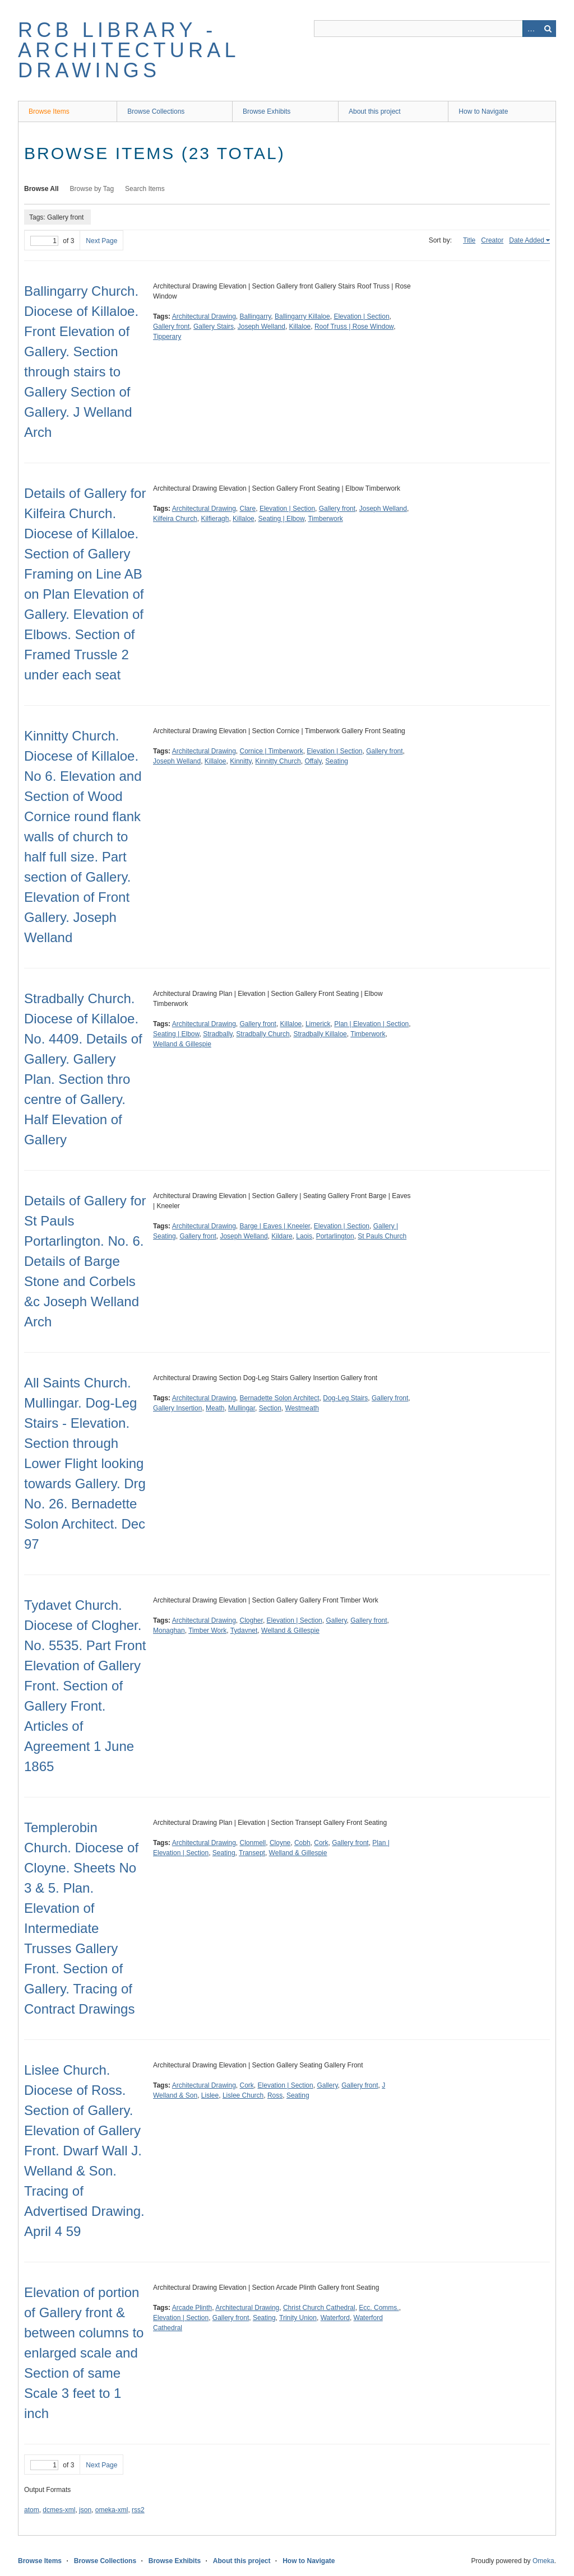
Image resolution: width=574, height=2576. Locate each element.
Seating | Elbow (281, 519)
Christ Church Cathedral (319, 2308)
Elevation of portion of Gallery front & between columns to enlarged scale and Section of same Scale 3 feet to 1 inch (84, 2353)
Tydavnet (244, 1630)
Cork (321, 1843)
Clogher (251, 1620)
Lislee (210, 2095)
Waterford (335, 2318)
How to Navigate (483, 111)
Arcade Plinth (192, 2308)
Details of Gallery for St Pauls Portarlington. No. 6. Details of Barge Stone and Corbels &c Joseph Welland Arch (85, 1261)
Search (547, 28)
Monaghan (169, 1630)
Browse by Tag (92, 189)
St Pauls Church (382, 1236)
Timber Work (207, 1630)
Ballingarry (255, 316)
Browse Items (49, 111)
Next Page (101, 241)
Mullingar (241, 1408)
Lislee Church (243, 2095)
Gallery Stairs (213, 326)
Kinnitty (240, 761)
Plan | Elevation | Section (371, 1024)
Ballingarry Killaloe (302, 316)
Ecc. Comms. (379, 2308)
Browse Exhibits (266, 111)
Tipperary (167, 337)
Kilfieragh (215, 519)
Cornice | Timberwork (271, 751)
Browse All (41, 189)
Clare (248, 509)
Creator (492, 240)
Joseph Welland (261, 326)
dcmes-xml (59, 2510)
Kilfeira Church (175, 519)
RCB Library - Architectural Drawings (128, 50)
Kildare (281, 1236)
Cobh (302, 1843)
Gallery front (171, 326)
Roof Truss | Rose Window (354, 326)
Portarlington (335, 1236)
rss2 (138, 2510)
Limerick (318, 1024)
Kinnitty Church (277, 761)
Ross (275, 2095)
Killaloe (300, 326)
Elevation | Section (361, 316)
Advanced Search (530, 28)
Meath (215, 1408)
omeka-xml (111, 2510)
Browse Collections (155, 111)
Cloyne (280, 1843)
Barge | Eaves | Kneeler (275, 1226)
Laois (304, 1236)
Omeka (543, 2561)
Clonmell (253, 1843)
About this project (375, 111)
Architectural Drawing (204, 316)
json (85, 2510)
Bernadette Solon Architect (280, 1398)
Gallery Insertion (177, 1408)
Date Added (526, 240)
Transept (252, 1853)
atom (31, 2510)
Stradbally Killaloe (319, 1034)
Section (270, 1408)
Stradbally (217, 1034)
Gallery (336, 1620)
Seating (336, 761)
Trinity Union (298, 2318)
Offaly (312, 761)
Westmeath (301, 1408)
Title (469, 240)
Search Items (145, 189)
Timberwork (325, 519)
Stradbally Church (262, 1034)
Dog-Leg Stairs (345, 1398)
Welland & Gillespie (182, 1044)
